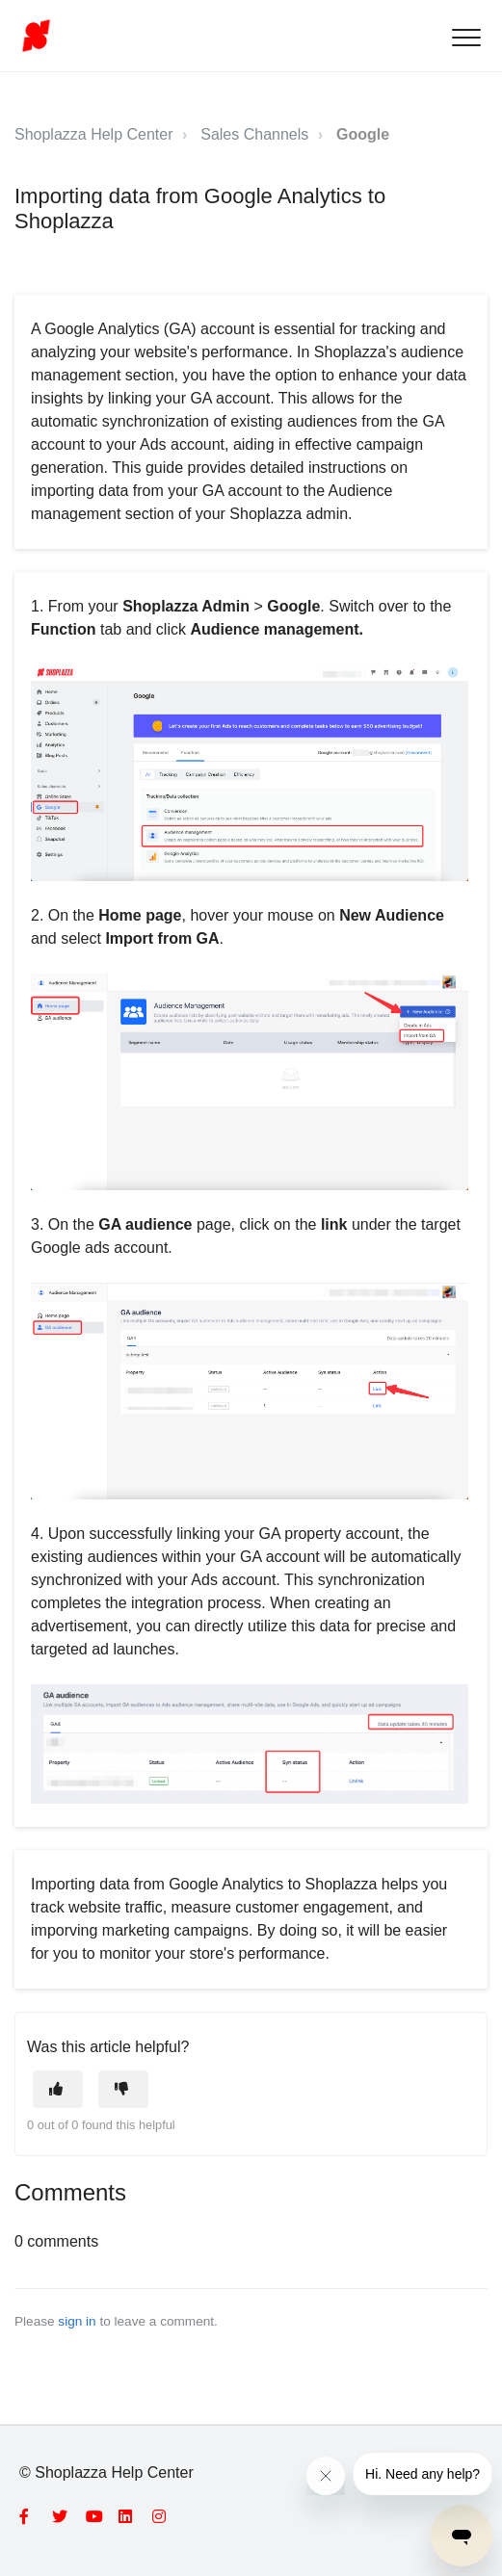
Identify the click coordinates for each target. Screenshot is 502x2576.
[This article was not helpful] (123, 2089)
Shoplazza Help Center (93, 134)
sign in (76, 2321)
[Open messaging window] (461, 2535)
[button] (466, 37)
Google (362, 134)
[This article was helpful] (58, 2089)
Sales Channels (254, 134)
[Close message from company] (325, 2476)
